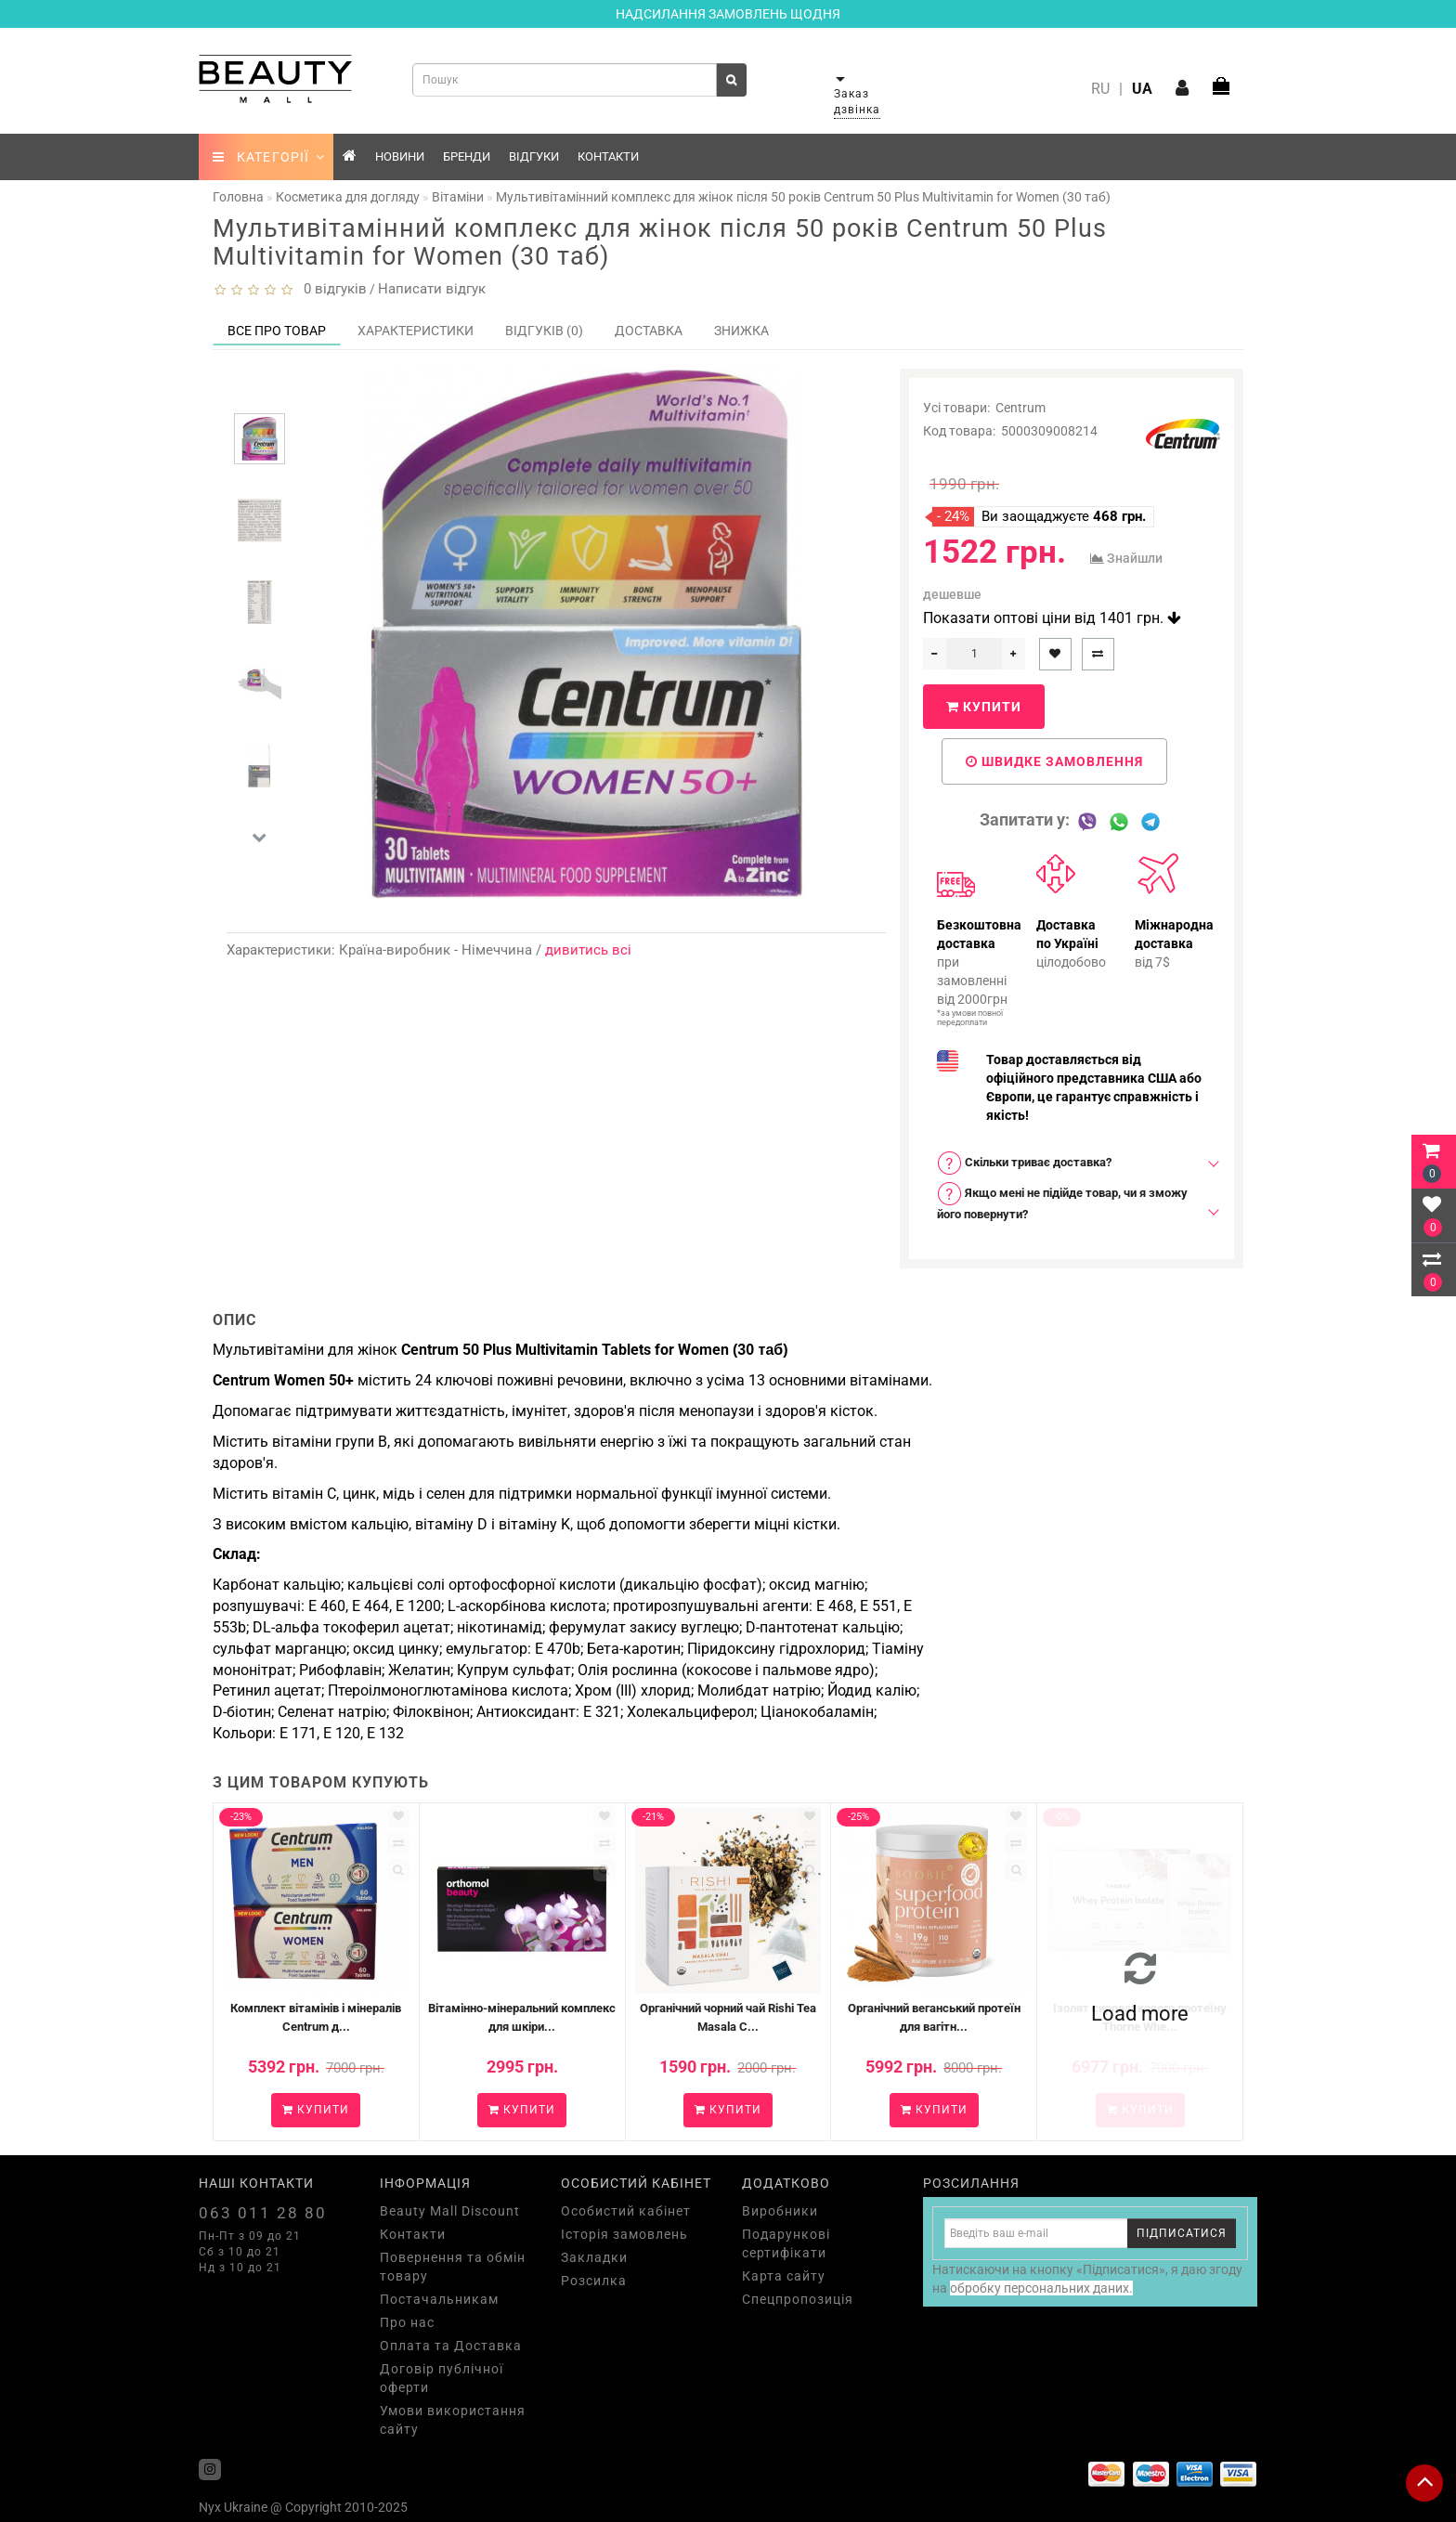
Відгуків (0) (544, 330)
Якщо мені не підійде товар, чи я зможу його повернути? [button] (1062, 1201)
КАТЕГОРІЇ (269, 157)
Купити (983, 706)
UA (1142, 89)
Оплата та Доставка (451, 2345)
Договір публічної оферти (441, 2378)
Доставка (648, 330)
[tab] (1071, 1163)
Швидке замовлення (1054, 761)
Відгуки (534, 156)
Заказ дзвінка (857, 101)
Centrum (1020, 407)
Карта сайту (784, 2275)
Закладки (594, 2257)
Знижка (741, 330)
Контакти (608, 156)
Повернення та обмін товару (453, 2266)
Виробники (780, 2211)
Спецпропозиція (797, 2299)
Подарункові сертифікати (786, 2243)
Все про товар (277, 330)
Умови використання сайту (453, 2420)
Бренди (466, 156)
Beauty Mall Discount (450, 2211)
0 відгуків (331, 288)
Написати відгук (432, 288)
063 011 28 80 (263, 2213)
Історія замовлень (624, 2234)
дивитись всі (588, 950)
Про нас (407, 2322)
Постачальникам (439, 2299)
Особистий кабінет (626, 2211)
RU (1100, 89)
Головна (238, 196)
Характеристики (416, 330)
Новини (399, 156)
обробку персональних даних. (1041, 2288)
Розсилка (594, 2280)
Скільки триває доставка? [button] (1024, 1163)
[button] (259, 838)
